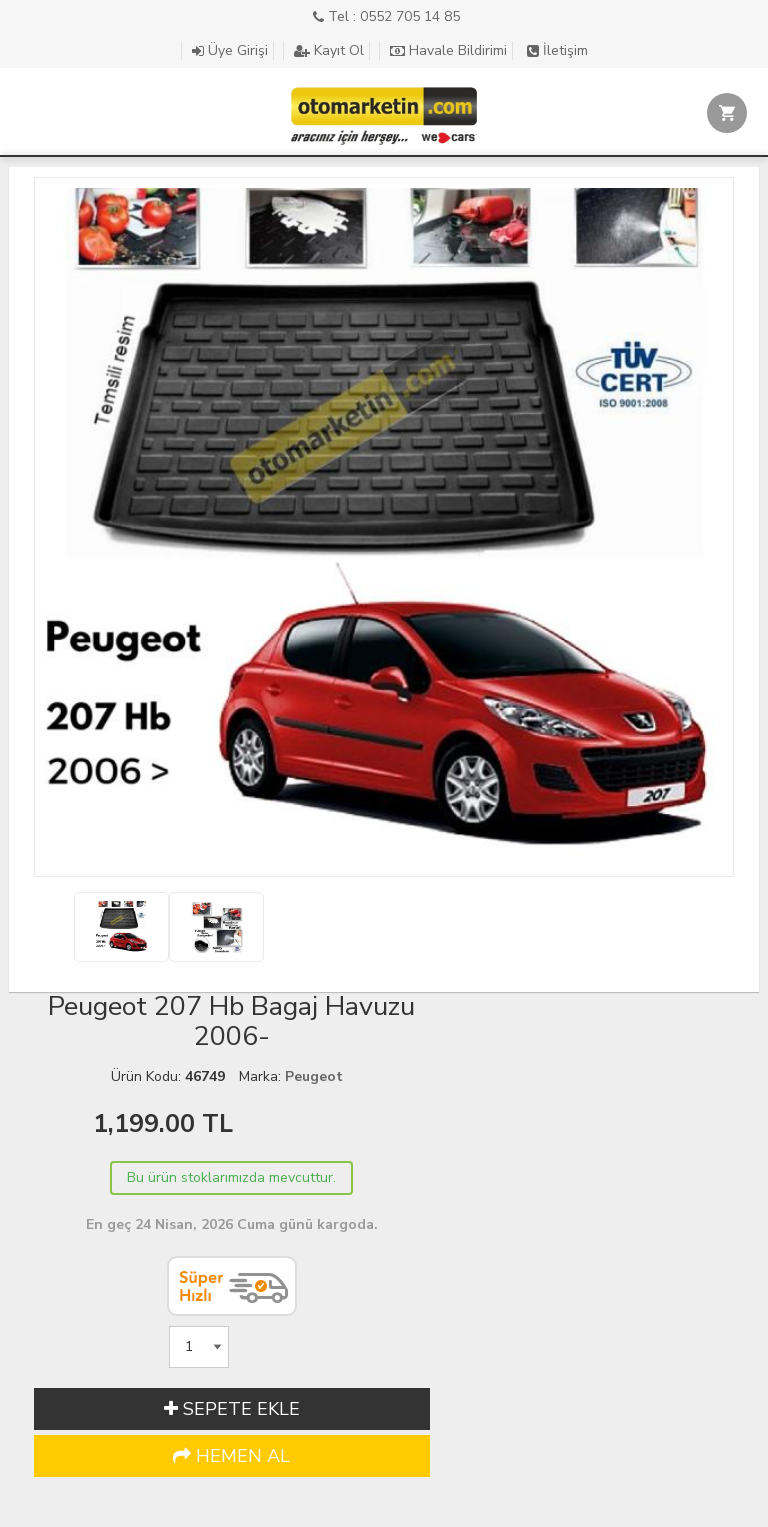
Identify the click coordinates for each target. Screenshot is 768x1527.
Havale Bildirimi (448, 50)
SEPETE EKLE (232, 1409)
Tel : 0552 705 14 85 (386, 16)
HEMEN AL (231, 1456)
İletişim (557, 50)
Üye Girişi (230, 50)
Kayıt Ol (329, 50)
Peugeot (314, 1076)
